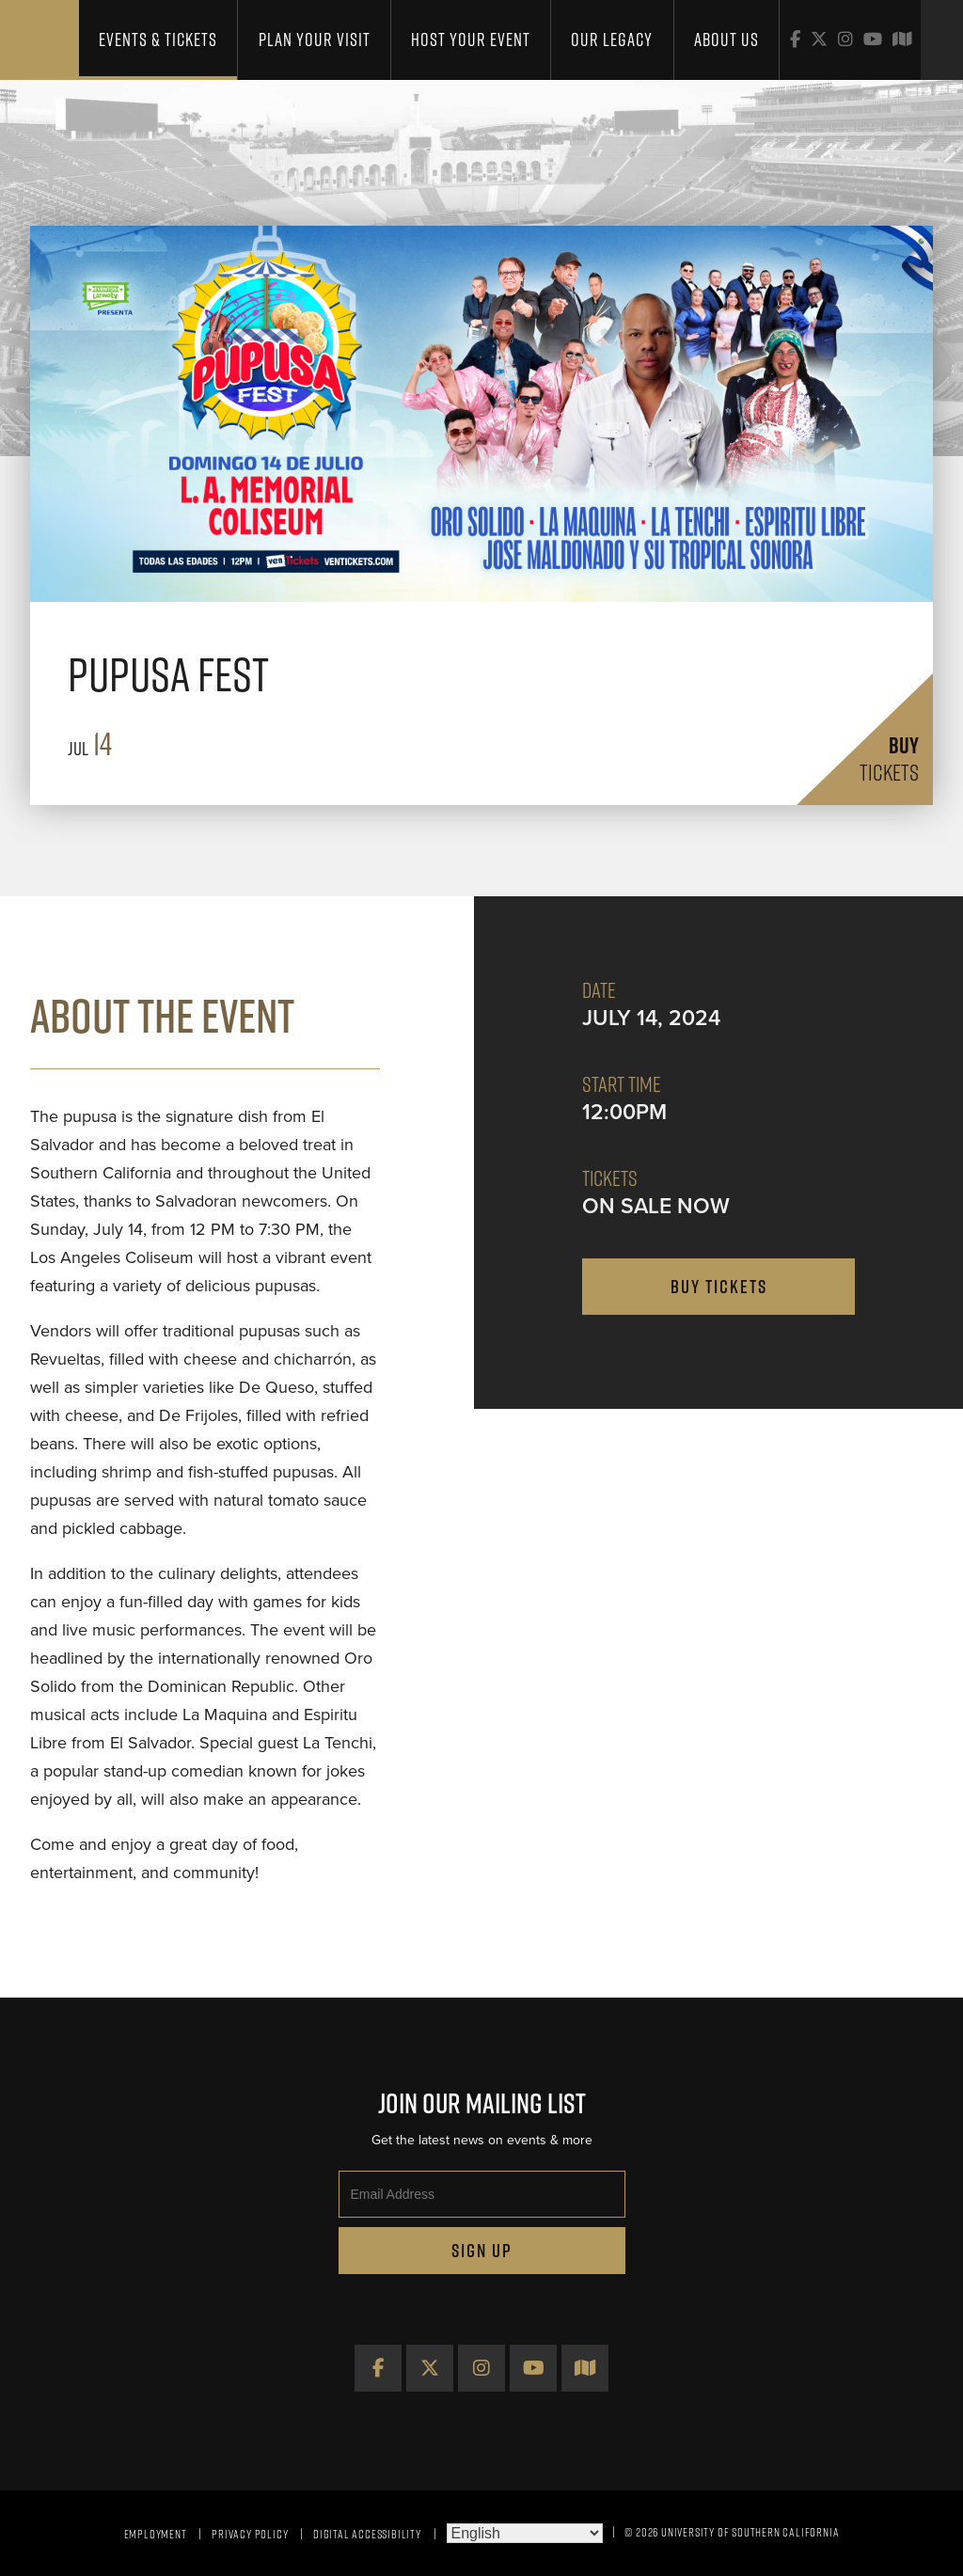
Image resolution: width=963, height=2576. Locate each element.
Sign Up (482, 2250)
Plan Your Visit (315, 39)
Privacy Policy (250, 2533)
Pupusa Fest (168, 674)
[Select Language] (525, 2533)
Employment (155, 2533)
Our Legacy (612, 39)
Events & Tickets (158, 39)
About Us (726, 39)
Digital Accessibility (367, 2533)
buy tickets (719, 1286)
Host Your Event (470, 39)
